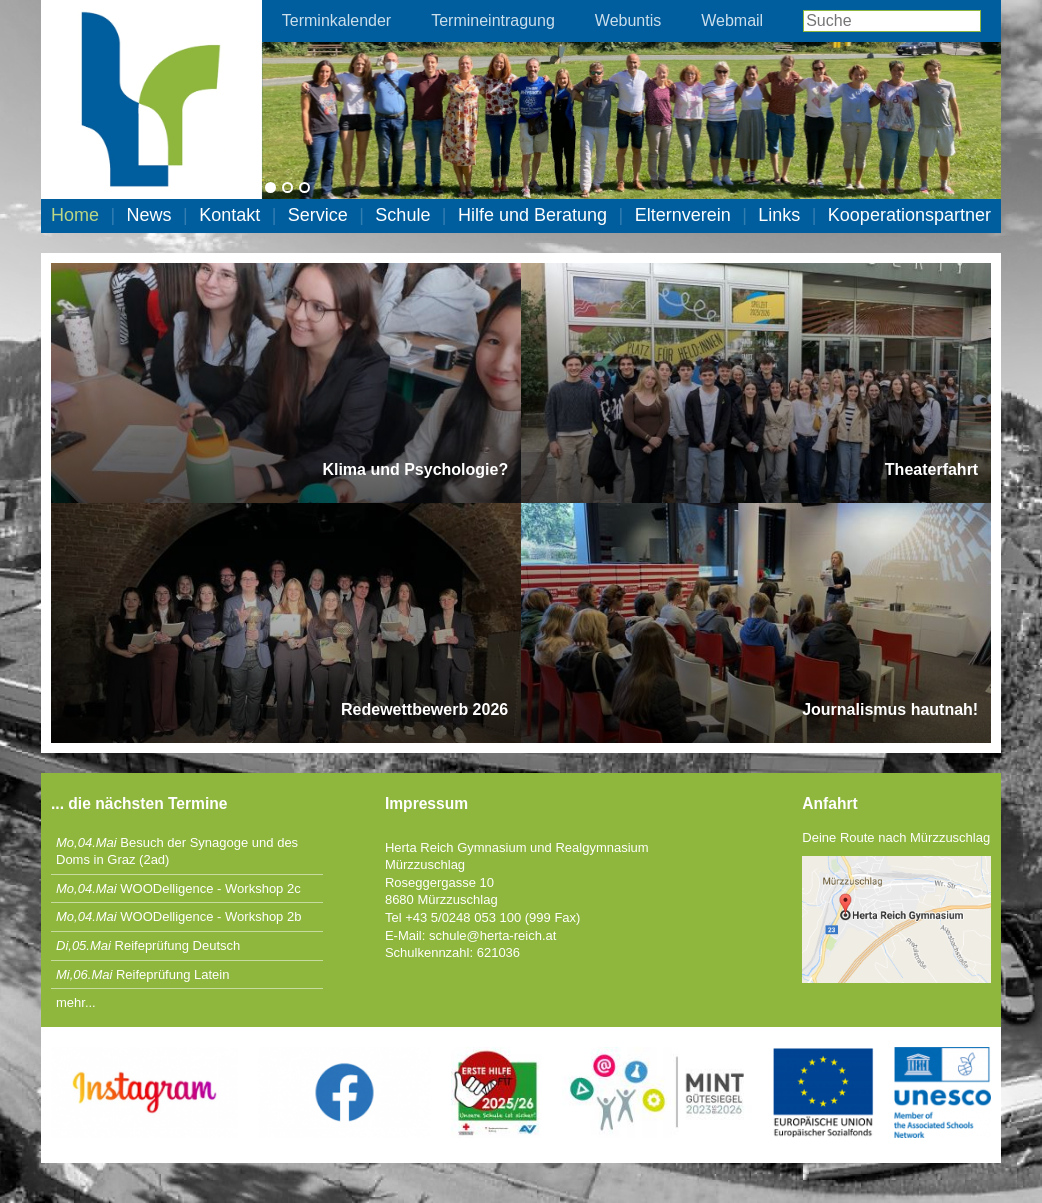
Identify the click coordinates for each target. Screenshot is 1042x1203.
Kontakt (229, 215)
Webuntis (628, 20)
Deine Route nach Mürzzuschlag (896, 837)
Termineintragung (493, 20)
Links (779, 215)
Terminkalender (336, 20)
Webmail (732, 20)
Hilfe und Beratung (532, 215)
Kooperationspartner (909, 215)
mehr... (76, 1002)
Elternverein (683, 215)
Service (318, 215)
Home (75, 215)
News (149, 215)
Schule (402, 215)
